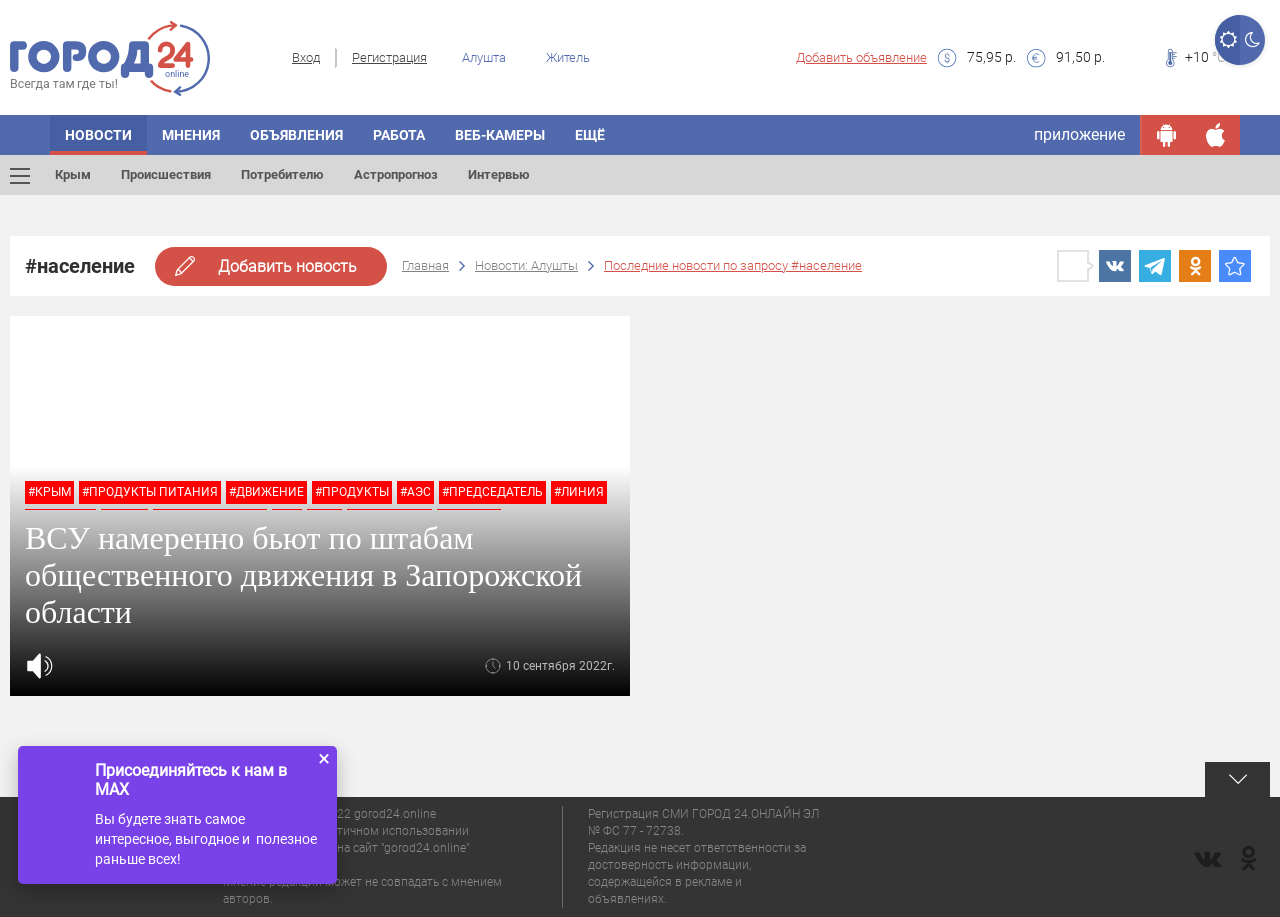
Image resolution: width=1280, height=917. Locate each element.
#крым (49, 492)
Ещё (590, 135)
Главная (425, 265)
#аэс (415, 492)
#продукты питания (150, 492)
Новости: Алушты (526, 265)
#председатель (492, 492)
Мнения (191, 135)
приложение (1079, 134)
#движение (266, 492)
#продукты (352, 492)
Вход (306, 57)
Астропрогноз (396, 174)
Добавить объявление (861, 57)
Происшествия (166, 174)
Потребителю (282, 174)
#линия (579, 492)
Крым (73, 174)
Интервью (499, 174)
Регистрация (389, 57)
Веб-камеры (500, 135)
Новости (98, 135)
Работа (399, 135)
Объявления (296, 135)
